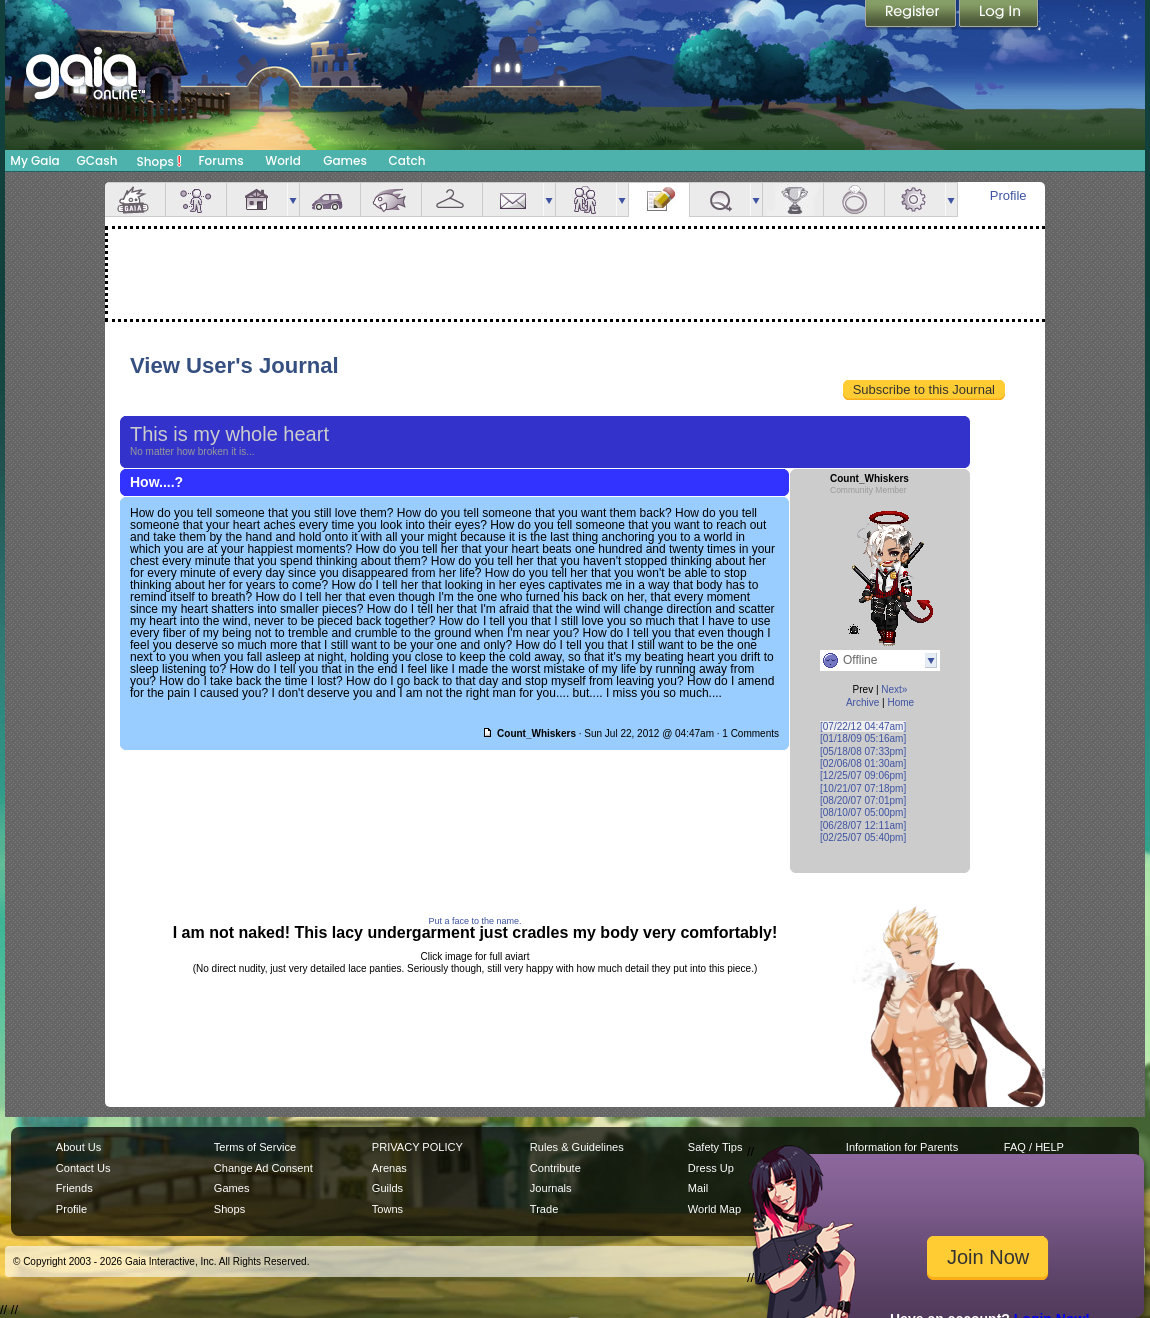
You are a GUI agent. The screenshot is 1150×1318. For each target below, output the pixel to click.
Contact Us (83, 1168)
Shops (159, 161)
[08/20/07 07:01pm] (863, 800)
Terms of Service (255, 1147)
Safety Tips (715, 1147)
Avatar (196, 199)
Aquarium (391, 199)
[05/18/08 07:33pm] (863, 751)
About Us (78, 1147)
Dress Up (711, 1168)
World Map (714, 1209)
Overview (135, 199)
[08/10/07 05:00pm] (863, 812)
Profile (1008, 195)
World (283, 160)
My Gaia (34, 160)
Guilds (387, 1188)
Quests (720, 199)
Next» (894, 689)
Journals (551, 1188)
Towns (387, 1209)
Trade (544, 1209)
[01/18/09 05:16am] (863, 738)
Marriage (854, 199)
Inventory (452, 199)
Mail (513, 199)
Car (330, 199)
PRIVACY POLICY (417, 1147)
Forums (220, 160)
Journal (659, 199)
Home (900, 702)
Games (345, 160)
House (257, 199)
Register (912, 15)
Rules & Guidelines (577, 1147)
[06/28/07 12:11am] (863, 825)
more (293, 199)
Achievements (793, 199)
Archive (862, 702)
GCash (97, 160)
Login (999, 15)
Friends (586, 199)
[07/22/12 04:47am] (863, 726)
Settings (915, 199)
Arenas (389, 1168)
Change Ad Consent (263, 1168)
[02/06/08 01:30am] (863, 763)
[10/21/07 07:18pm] (863, 788)
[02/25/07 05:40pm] (863, 837)
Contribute (555, 1168)
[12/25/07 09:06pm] (863, 775)
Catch (407, 160)
